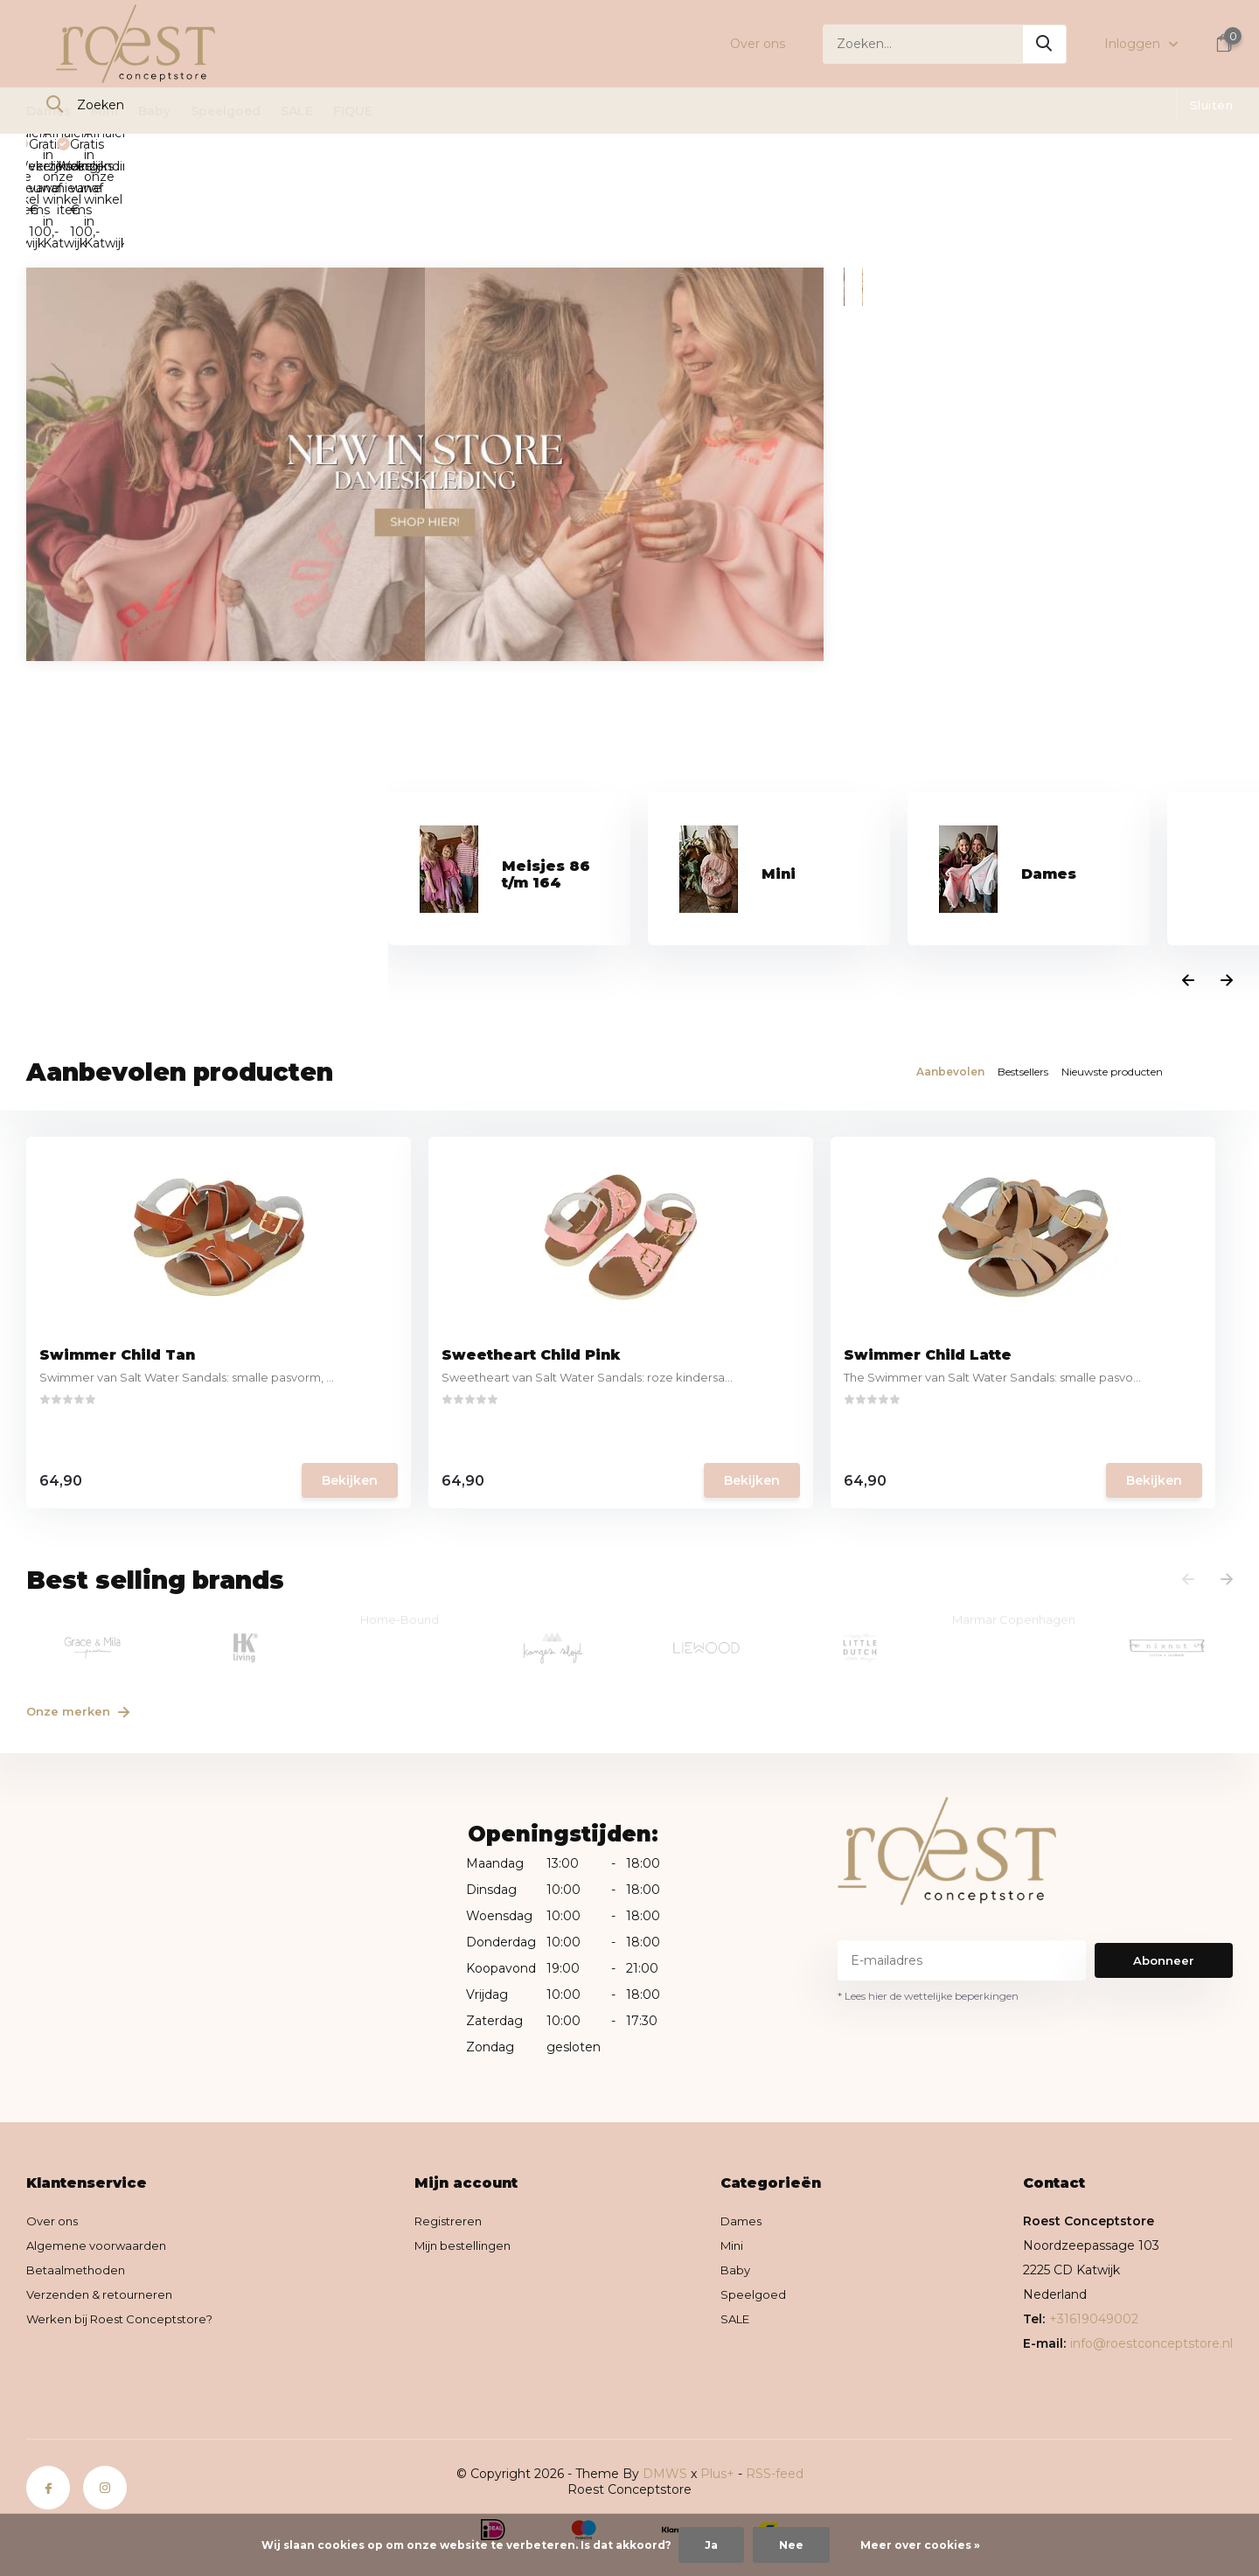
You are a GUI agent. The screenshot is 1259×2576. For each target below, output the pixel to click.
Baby (154, 111)
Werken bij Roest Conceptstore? (125, 2258)
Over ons (757, 44)
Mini (104, 111)
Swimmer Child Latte (733, 1309)
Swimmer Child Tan (121, 1309)
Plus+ (717, 2412)
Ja (711, 2545)
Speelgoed (226, 111)
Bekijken (246, 1437)
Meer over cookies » (920, 2545)
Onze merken (86, 1648)
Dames (48, 111)
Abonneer (1163, 1899)
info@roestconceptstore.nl (1151, 2282)
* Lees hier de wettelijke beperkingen (928, 1934)
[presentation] (1188, 895)
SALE (297, 111)
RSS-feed (774, 2412)
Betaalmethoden (78, 2209)
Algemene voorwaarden (100, 2184)
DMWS (665, 2412)
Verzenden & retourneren (104, 2233)
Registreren (458, 2160)
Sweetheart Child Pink (435, 1309)
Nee (791, 2545)
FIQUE (352, 111)
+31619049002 (1093, 2258)
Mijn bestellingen (474, 2184)
